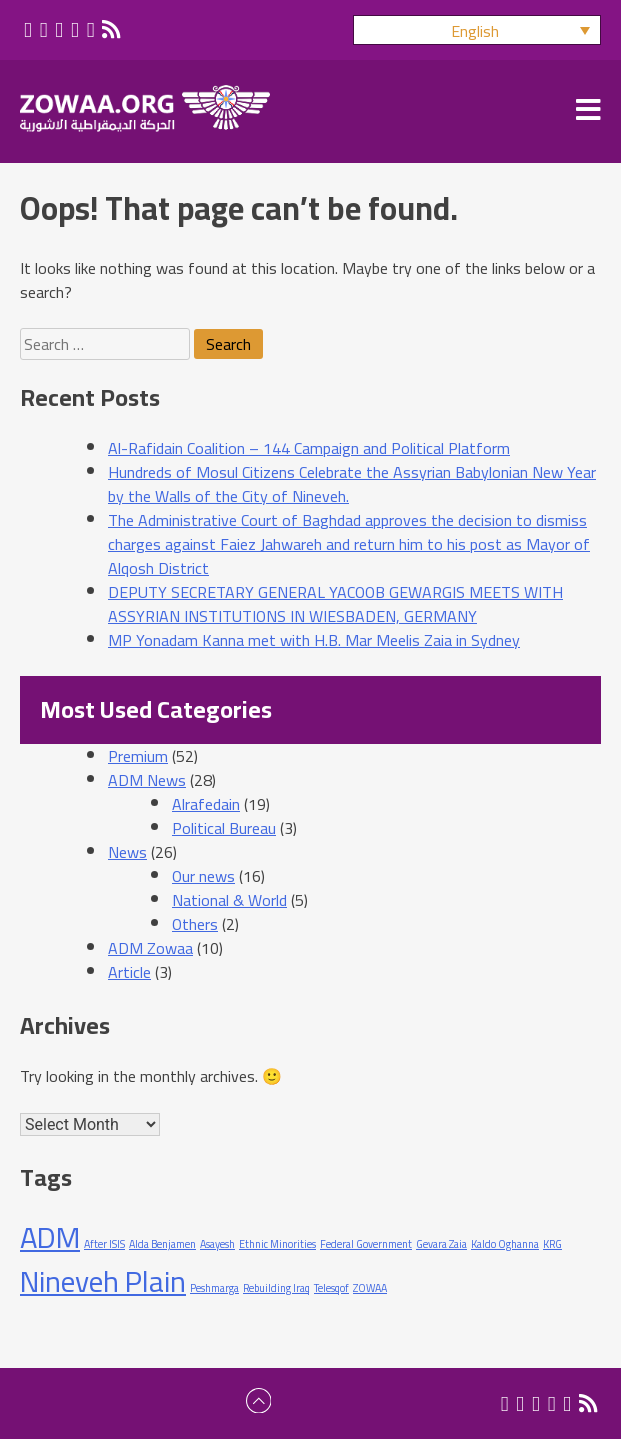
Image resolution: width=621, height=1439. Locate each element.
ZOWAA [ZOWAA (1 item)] (370, 1288)
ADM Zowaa (150, 948)
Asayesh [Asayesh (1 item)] (217, 1244)
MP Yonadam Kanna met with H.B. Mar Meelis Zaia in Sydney (314, 640)
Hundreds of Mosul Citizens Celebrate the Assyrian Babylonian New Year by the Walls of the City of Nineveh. (352, 484)
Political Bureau (224, 828)
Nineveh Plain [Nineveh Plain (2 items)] (103, 1281)
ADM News (147, 780)
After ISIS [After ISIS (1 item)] (104, 1244)
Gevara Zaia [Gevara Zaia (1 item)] (441, 1244)
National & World (229, 900)
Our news (203, 876)
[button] (477, 30)
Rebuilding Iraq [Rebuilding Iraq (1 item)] (276, 1288)
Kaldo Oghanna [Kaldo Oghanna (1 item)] (505, 1244)
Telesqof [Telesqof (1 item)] (331, 1288)
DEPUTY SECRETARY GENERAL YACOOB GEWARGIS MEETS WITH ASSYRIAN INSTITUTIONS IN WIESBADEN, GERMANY (335, 604)
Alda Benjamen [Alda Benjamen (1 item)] (162, 1244)
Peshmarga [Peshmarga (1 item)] (214, 1288)
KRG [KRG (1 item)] (552, 1244)
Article (129, 972)
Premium (138, 756)
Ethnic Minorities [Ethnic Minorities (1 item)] (277, 1244)
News (127, 852)
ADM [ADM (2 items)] (50, 1237)
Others (195, 924)
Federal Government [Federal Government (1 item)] (366, 1244)
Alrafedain (206, 804)
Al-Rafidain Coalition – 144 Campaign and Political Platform (309, 448)
